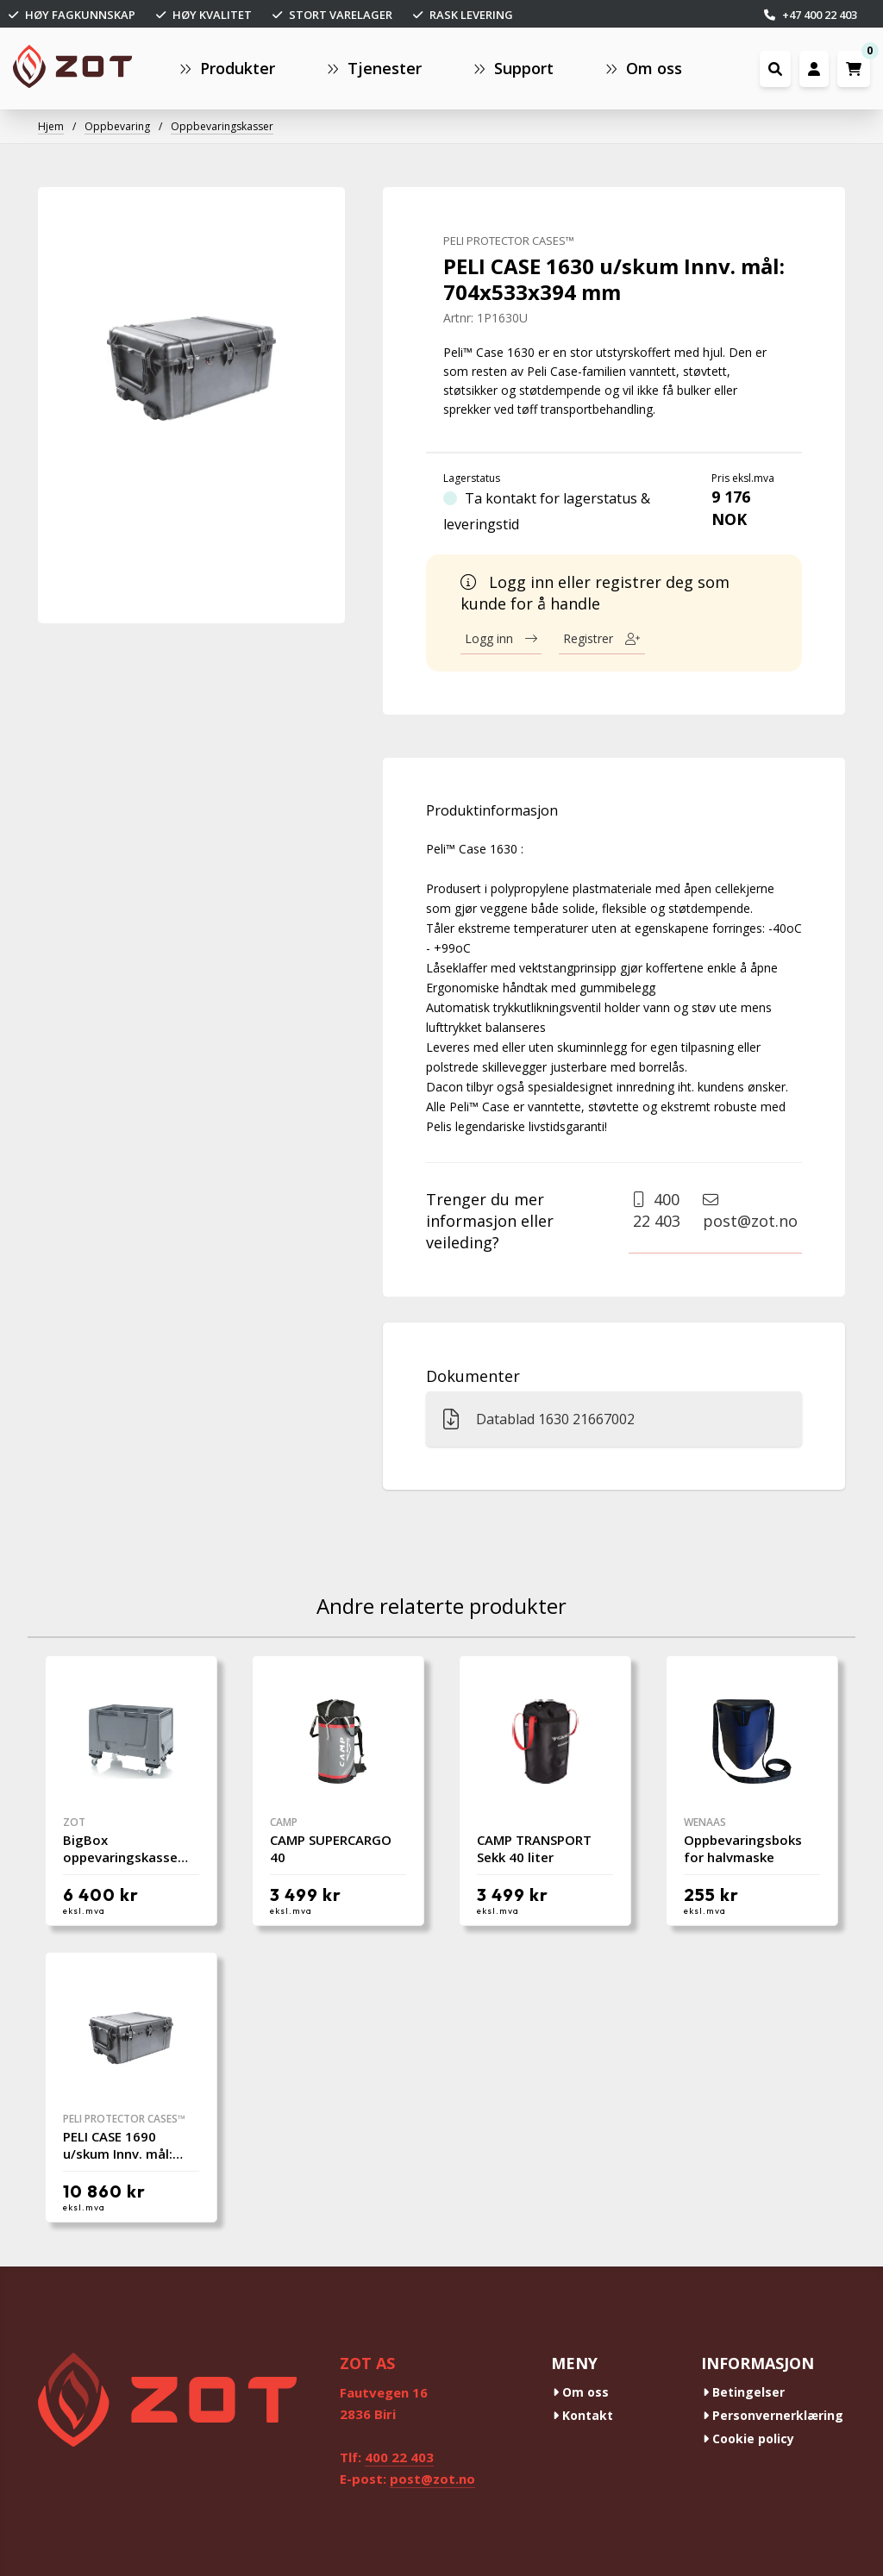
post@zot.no (750, 1211)
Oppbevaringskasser (222, 126)
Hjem (51, 126)
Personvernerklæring (773, 2415)
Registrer (602, 638)
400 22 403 (656, 1210)
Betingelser (744, 2392)
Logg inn (501, 638)
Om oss (581, 2392)
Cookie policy (748, 2438)
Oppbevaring (117, 126)
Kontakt (583, 2415)
